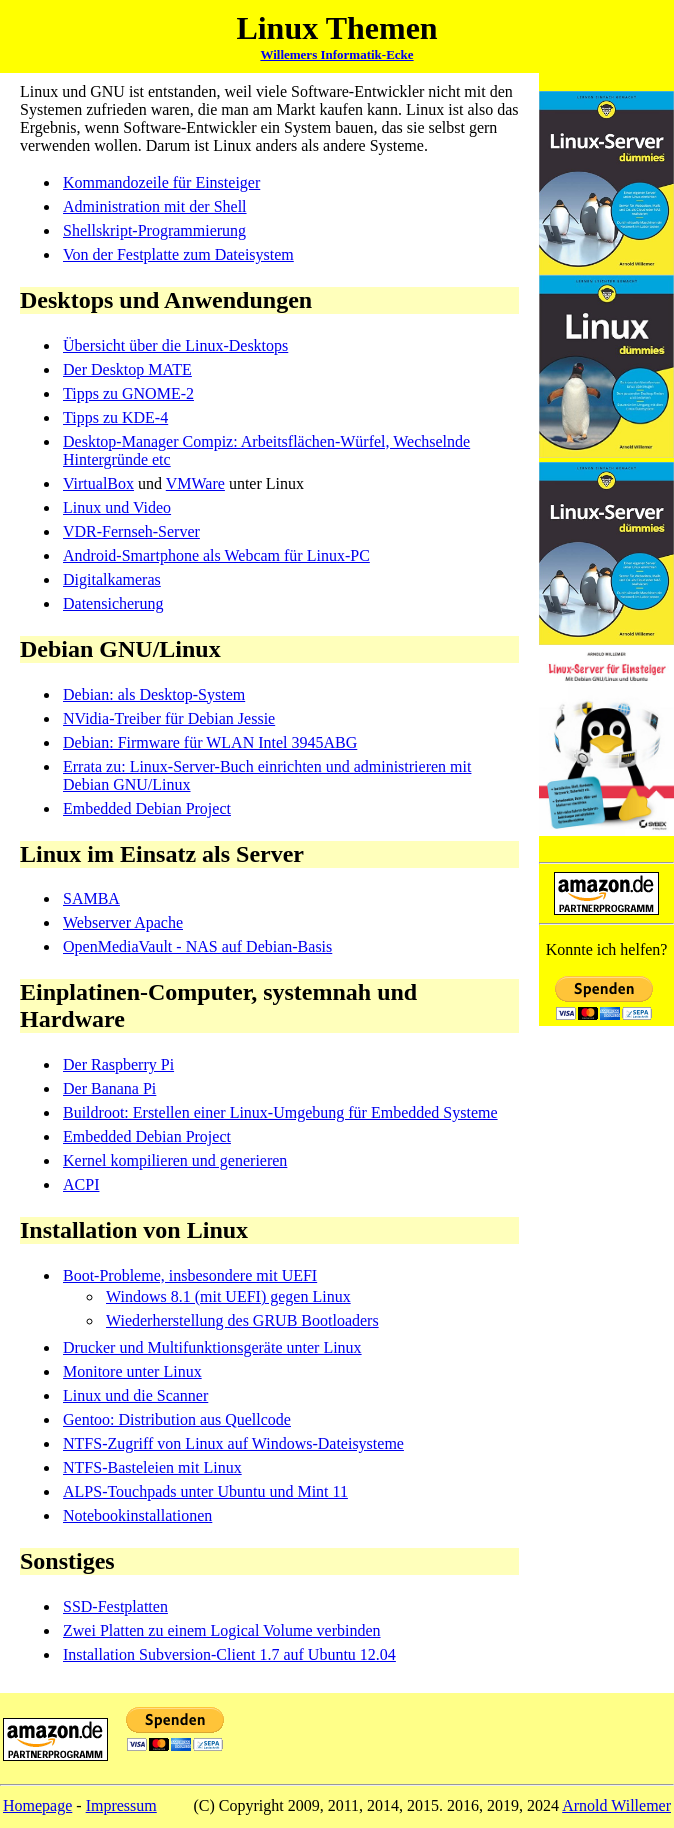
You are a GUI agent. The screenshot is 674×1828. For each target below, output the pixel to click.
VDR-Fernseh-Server (131, 531)
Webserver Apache (123, 922)
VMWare (195, 483)
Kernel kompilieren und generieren (175, 1160)
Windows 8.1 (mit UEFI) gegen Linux (228, 1296)
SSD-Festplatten (115, 1606)
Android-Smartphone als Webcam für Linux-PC (216, 555)
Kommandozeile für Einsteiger (161, 182)
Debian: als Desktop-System (154, 694)
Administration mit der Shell (155, 206)
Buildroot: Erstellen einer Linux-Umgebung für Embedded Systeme (280, 1112)
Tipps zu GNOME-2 (128, 393)
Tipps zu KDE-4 (115, 417)
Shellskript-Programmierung (154, 230)
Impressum (121, 1805)
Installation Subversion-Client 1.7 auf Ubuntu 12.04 (229, 1654)
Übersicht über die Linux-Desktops (175, 345)
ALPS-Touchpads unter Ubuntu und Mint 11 (205, 1491)
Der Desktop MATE (127, 369)
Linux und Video (117, 507)
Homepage (37, 1805)
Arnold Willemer (616, 1805)
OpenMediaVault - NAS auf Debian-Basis (197, 946)
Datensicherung (113, 603)
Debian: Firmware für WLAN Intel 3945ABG (210, 742)
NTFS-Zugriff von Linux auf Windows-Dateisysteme (233, 1443)
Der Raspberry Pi (118, 1064)
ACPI (81, 1184)
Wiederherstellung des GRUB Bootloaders (242, 1320)
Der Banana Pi (109, 1088)
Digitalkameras (112, 579)
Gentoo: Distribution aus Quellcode (177, 1419)
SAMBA (91, 898)
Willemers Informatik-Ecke (336, 54)
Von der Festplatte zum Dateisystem (178, 254)
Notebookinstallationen (137, 1515)
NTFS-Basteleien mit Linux (152, 1467)
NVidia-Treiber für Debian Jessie (169, 718)
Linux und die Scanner (135, 1395)
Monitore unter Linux (132, 1371)
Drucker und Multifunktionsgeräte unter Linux (212, 1347)
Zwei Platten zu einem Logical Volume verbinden (222, 1630)
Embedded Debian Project (147, 808)
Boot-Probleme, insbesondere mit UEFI (190, 1275)
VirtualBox (98, 483)
